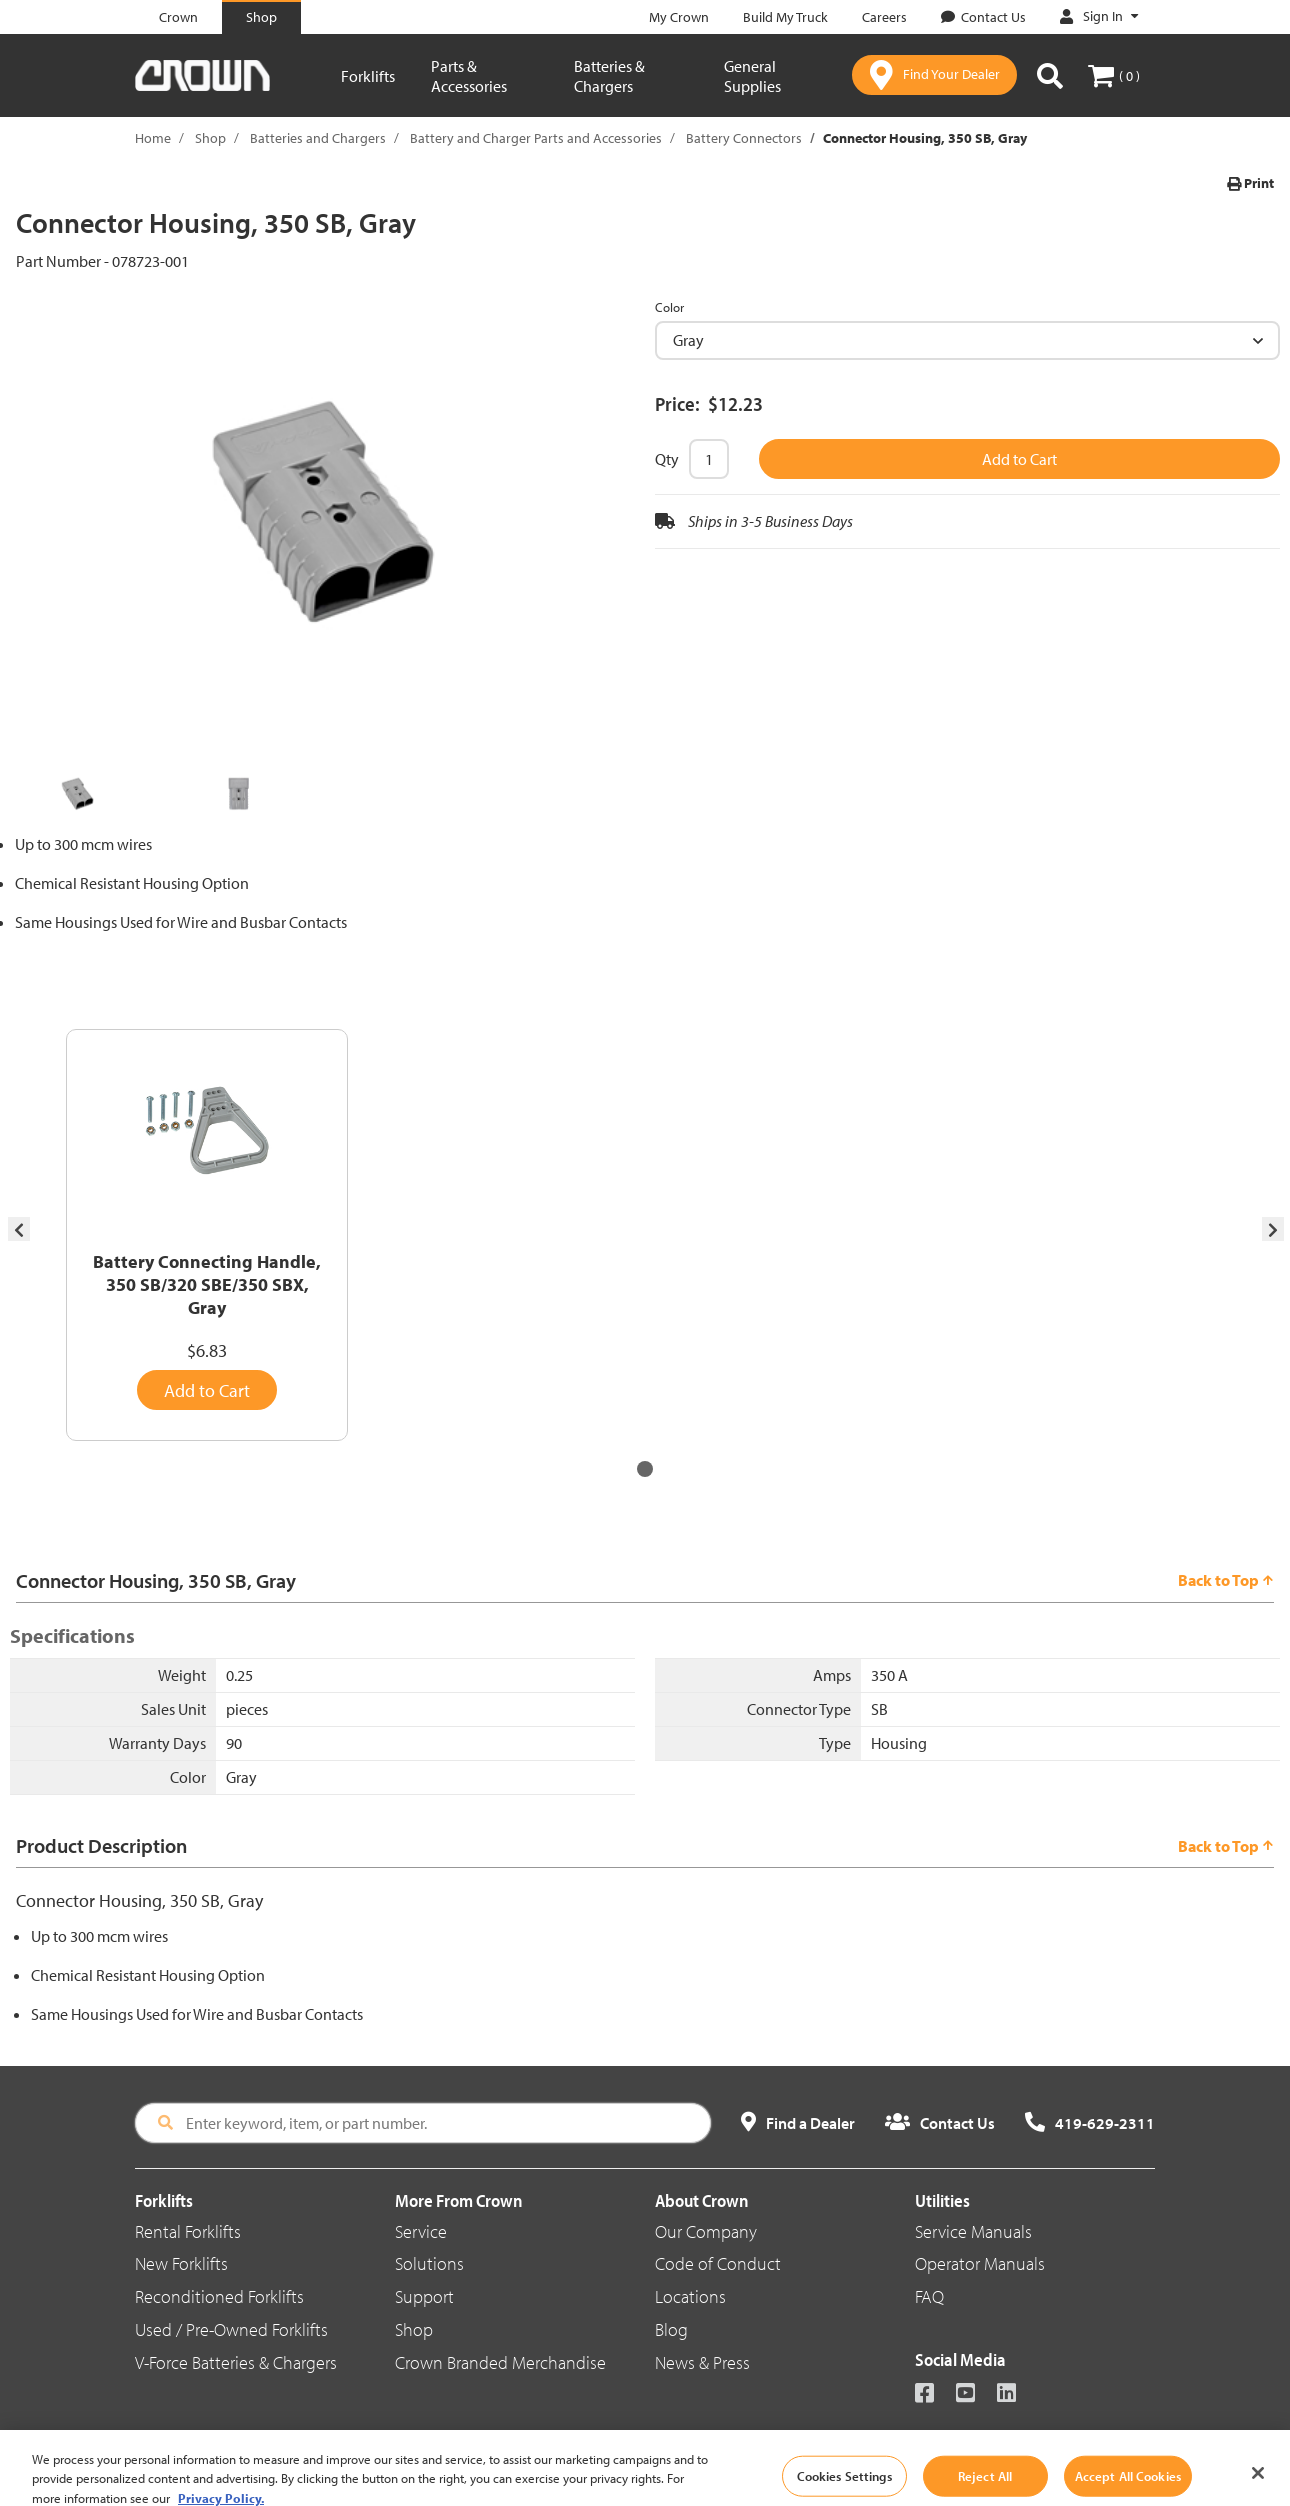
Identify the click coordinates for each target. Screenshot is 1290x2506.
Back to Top (1226, 1580)
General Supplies (752, 76)
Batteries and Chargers (318, 138)
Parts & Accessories (469, 76)
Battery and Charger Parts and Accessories (536, 138)
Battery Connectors (744, 138)
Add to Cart (1019, 459)
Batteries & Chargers (609, 76)
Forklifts (368, 76)
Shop (210, 138)
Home (153, 138)
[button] (645, 1469)
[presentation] (19, 1229)
